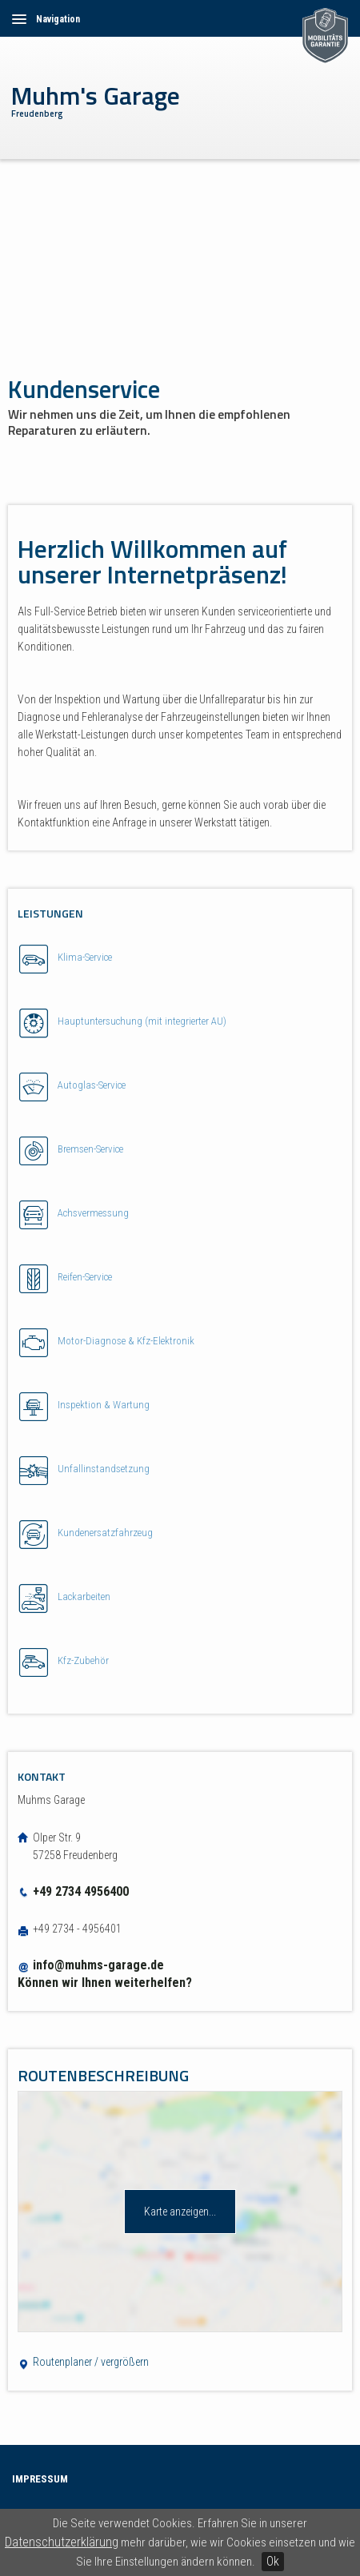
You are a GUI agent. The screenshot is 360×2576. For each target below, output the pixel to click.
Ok (272, 2561)
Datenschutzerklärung (61, 2542)
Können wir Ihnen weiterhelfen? (105, 1982)
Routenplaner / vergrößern (83, 2361)
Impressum (40, 2479)
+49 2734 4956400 (73, 1891)
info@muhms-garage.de (98, 1965)
